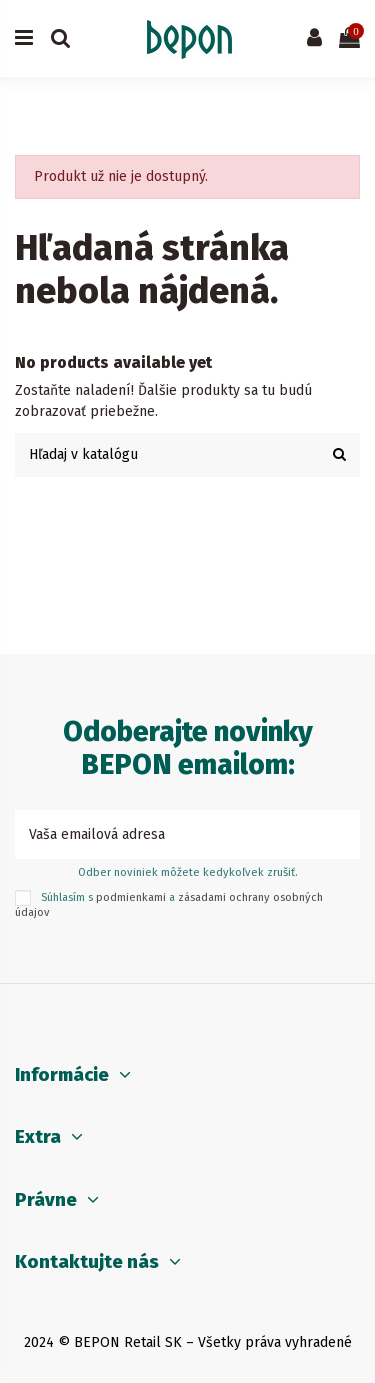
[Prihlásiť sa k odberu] (339, 834)
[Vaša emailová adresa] (166, 834)
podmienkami (131, 897)
